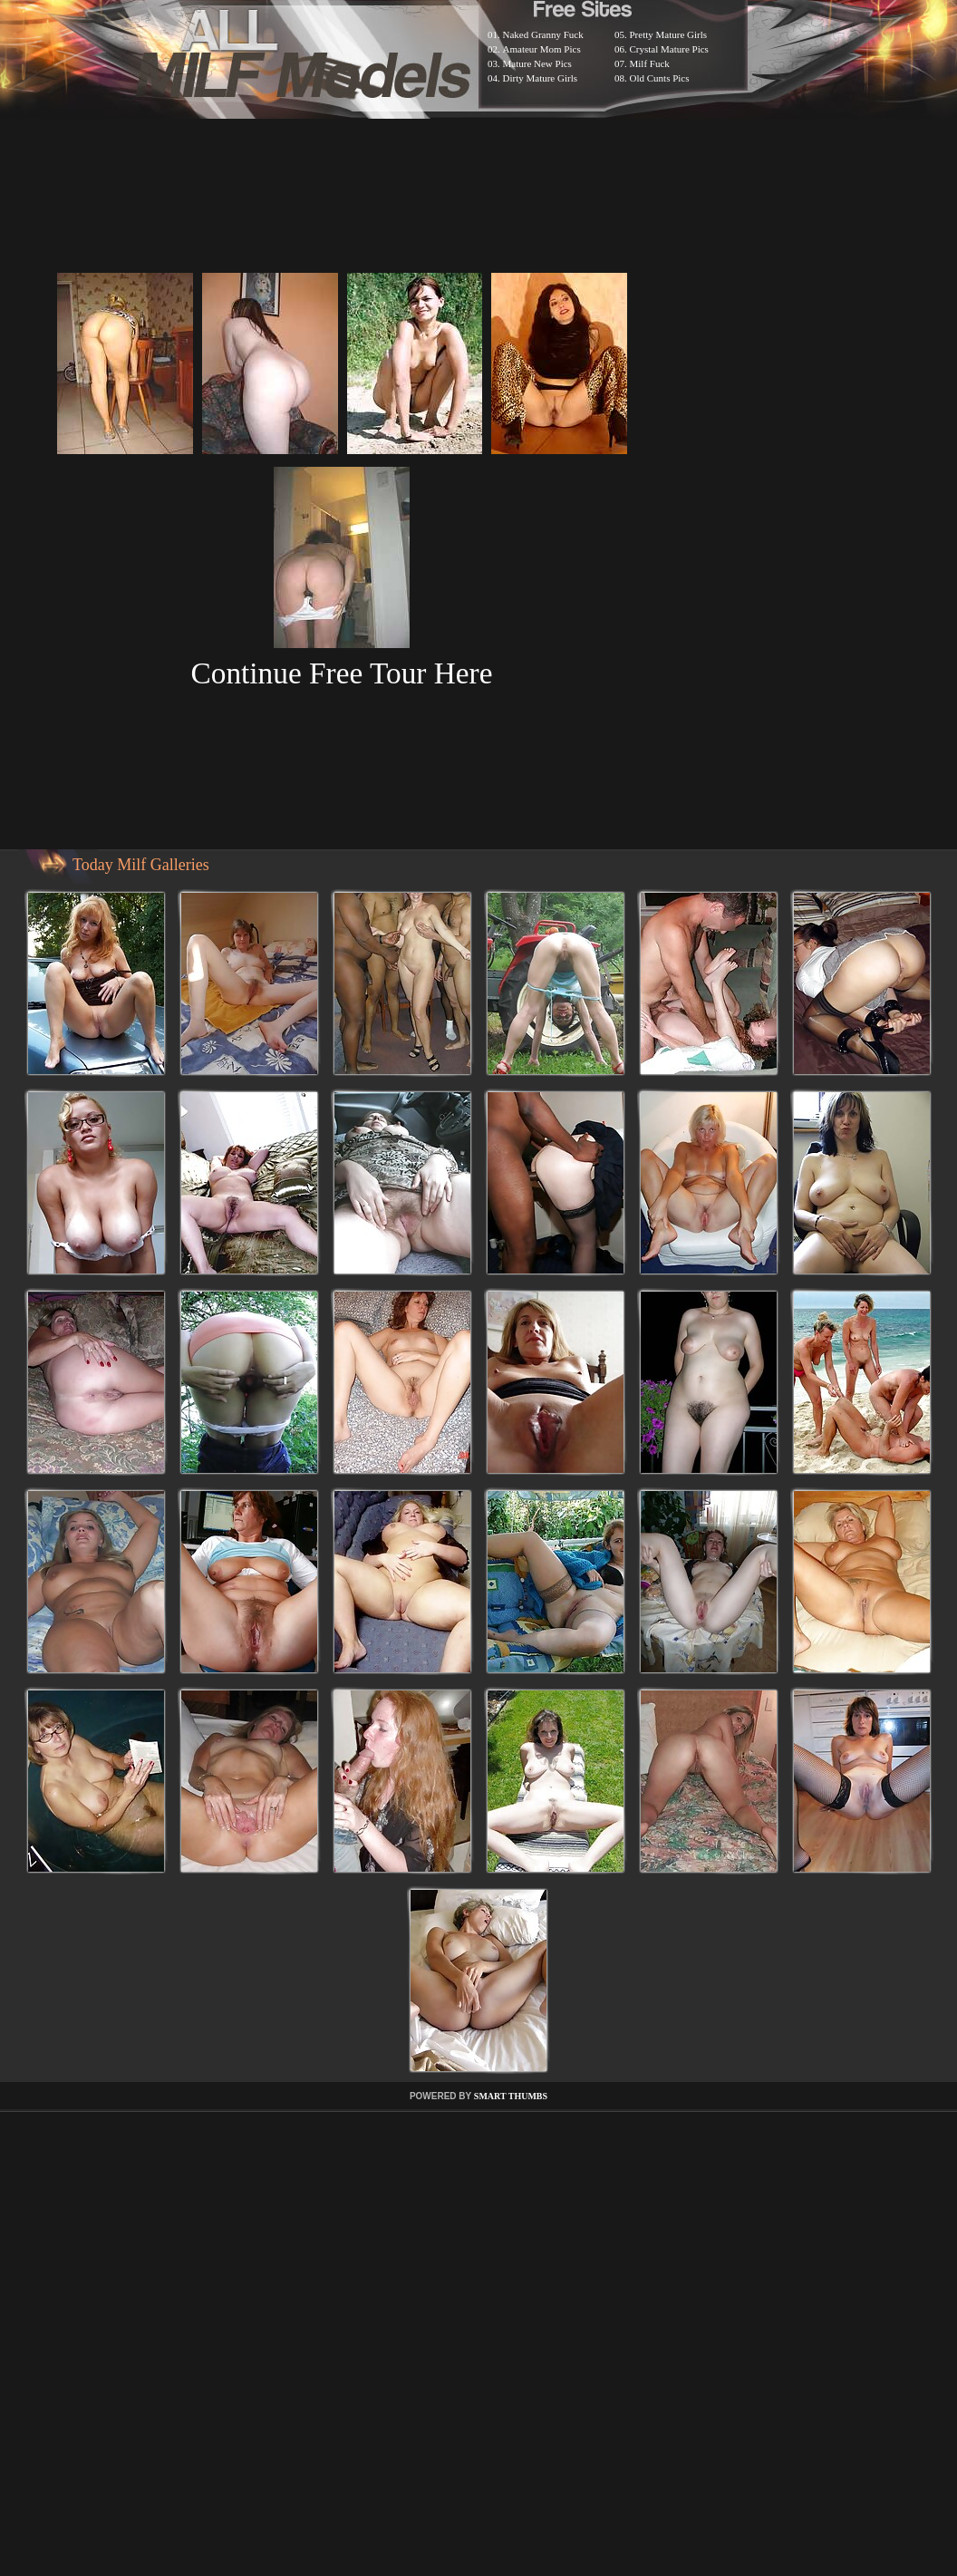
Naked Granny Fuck (543, 34)
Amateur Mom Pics (542, 49)
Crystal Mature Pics (669, 49)
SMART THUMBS (510, 2096)
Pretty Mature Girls (669, 34)
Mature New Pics (537, 63)
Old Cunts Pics (660, 78)
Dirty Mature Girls (540, 78)
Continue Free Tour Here (341, 673)
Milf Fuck (650, 63)
